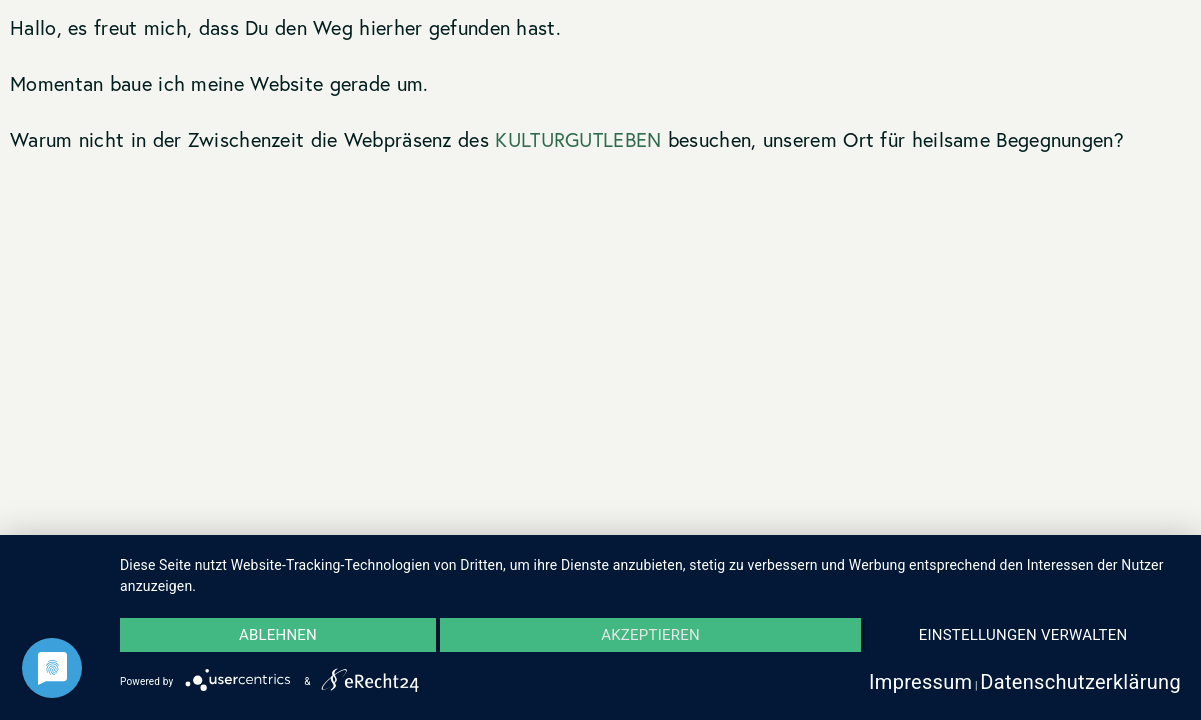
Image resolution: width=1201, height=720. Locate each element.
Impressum (920, 682)
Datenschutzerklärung (1080, 682)
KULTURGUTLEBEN (578, 139)
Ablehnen (278, 635)
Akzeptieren (650, 635)
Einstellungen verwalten (1023, 635)
